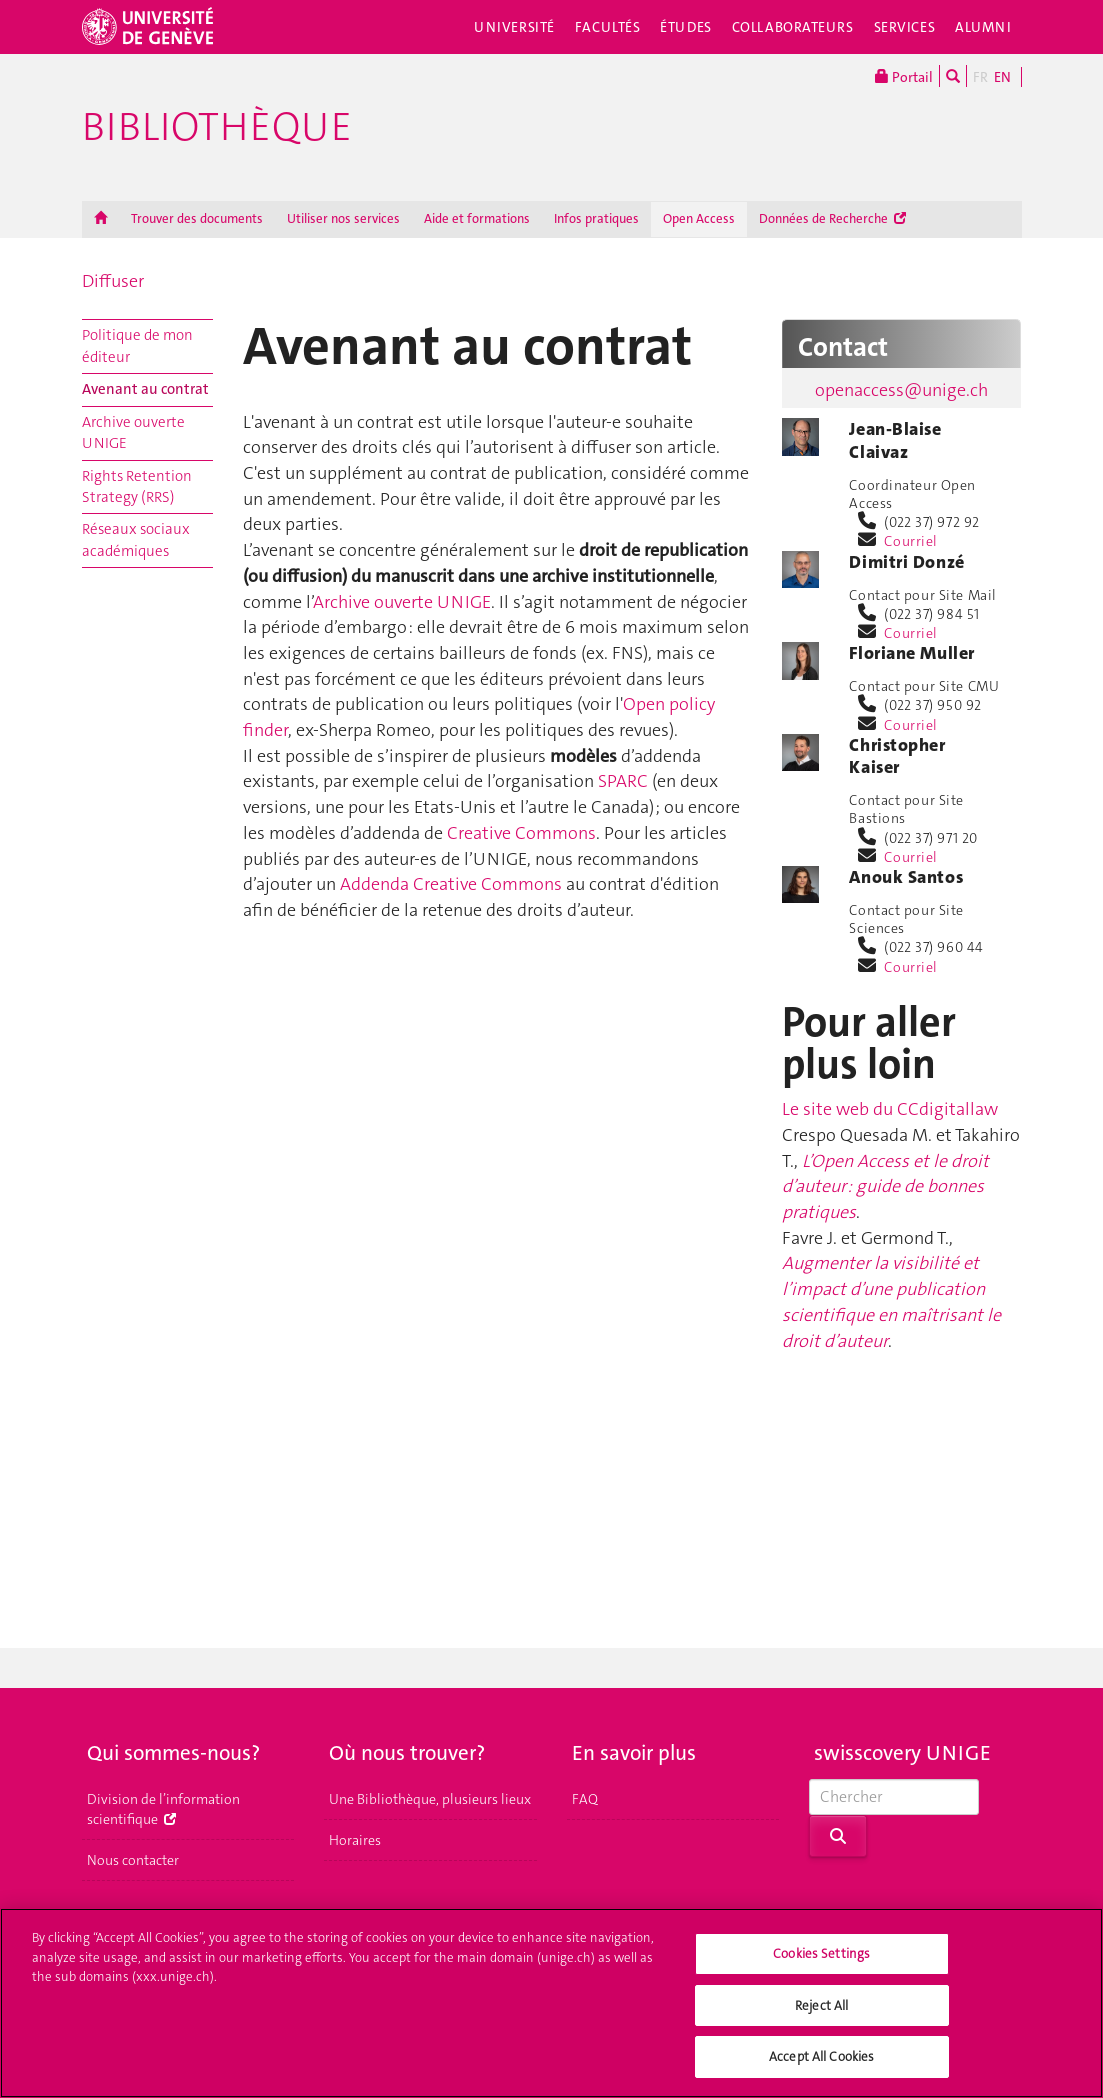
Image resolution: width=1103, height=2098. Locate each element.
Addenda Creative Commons (453, 884)
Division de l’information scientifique (163, 1809)
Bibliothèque (217, 127)
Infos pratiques (596, 218)
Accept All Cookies (821, 2059)
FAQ (585, 1799)
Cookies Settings (821, 1955)
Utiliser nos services (343, 218)
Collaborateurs (793, 27)
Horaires (355, 1840)
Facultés (608, 27)
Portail (904, 76)
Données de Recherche (832, 218)
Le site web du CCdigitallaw (890, 1109)
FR (980, 77)
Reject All (821, 2007)
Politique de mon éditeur (137, 345)
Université (514, 27)
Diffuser (113, 281)
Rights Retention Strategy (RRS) (137, 486)
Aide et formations (477, 218)
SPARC (623, 781)
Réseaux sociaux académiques (136, 539)
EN (1002, 77)
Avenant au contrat (145, 389)
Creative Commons (521, 833)
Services (905, 27)
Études (685, 27)
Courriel (911, 541)
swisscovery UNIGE (902, 1753)
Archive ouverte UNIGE (133, 432)
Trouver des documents (197, 218)
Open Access (699, 218)
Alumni (983, 27)
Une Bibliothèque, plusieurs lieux (430, 1799)
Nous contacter (133, 1860)
